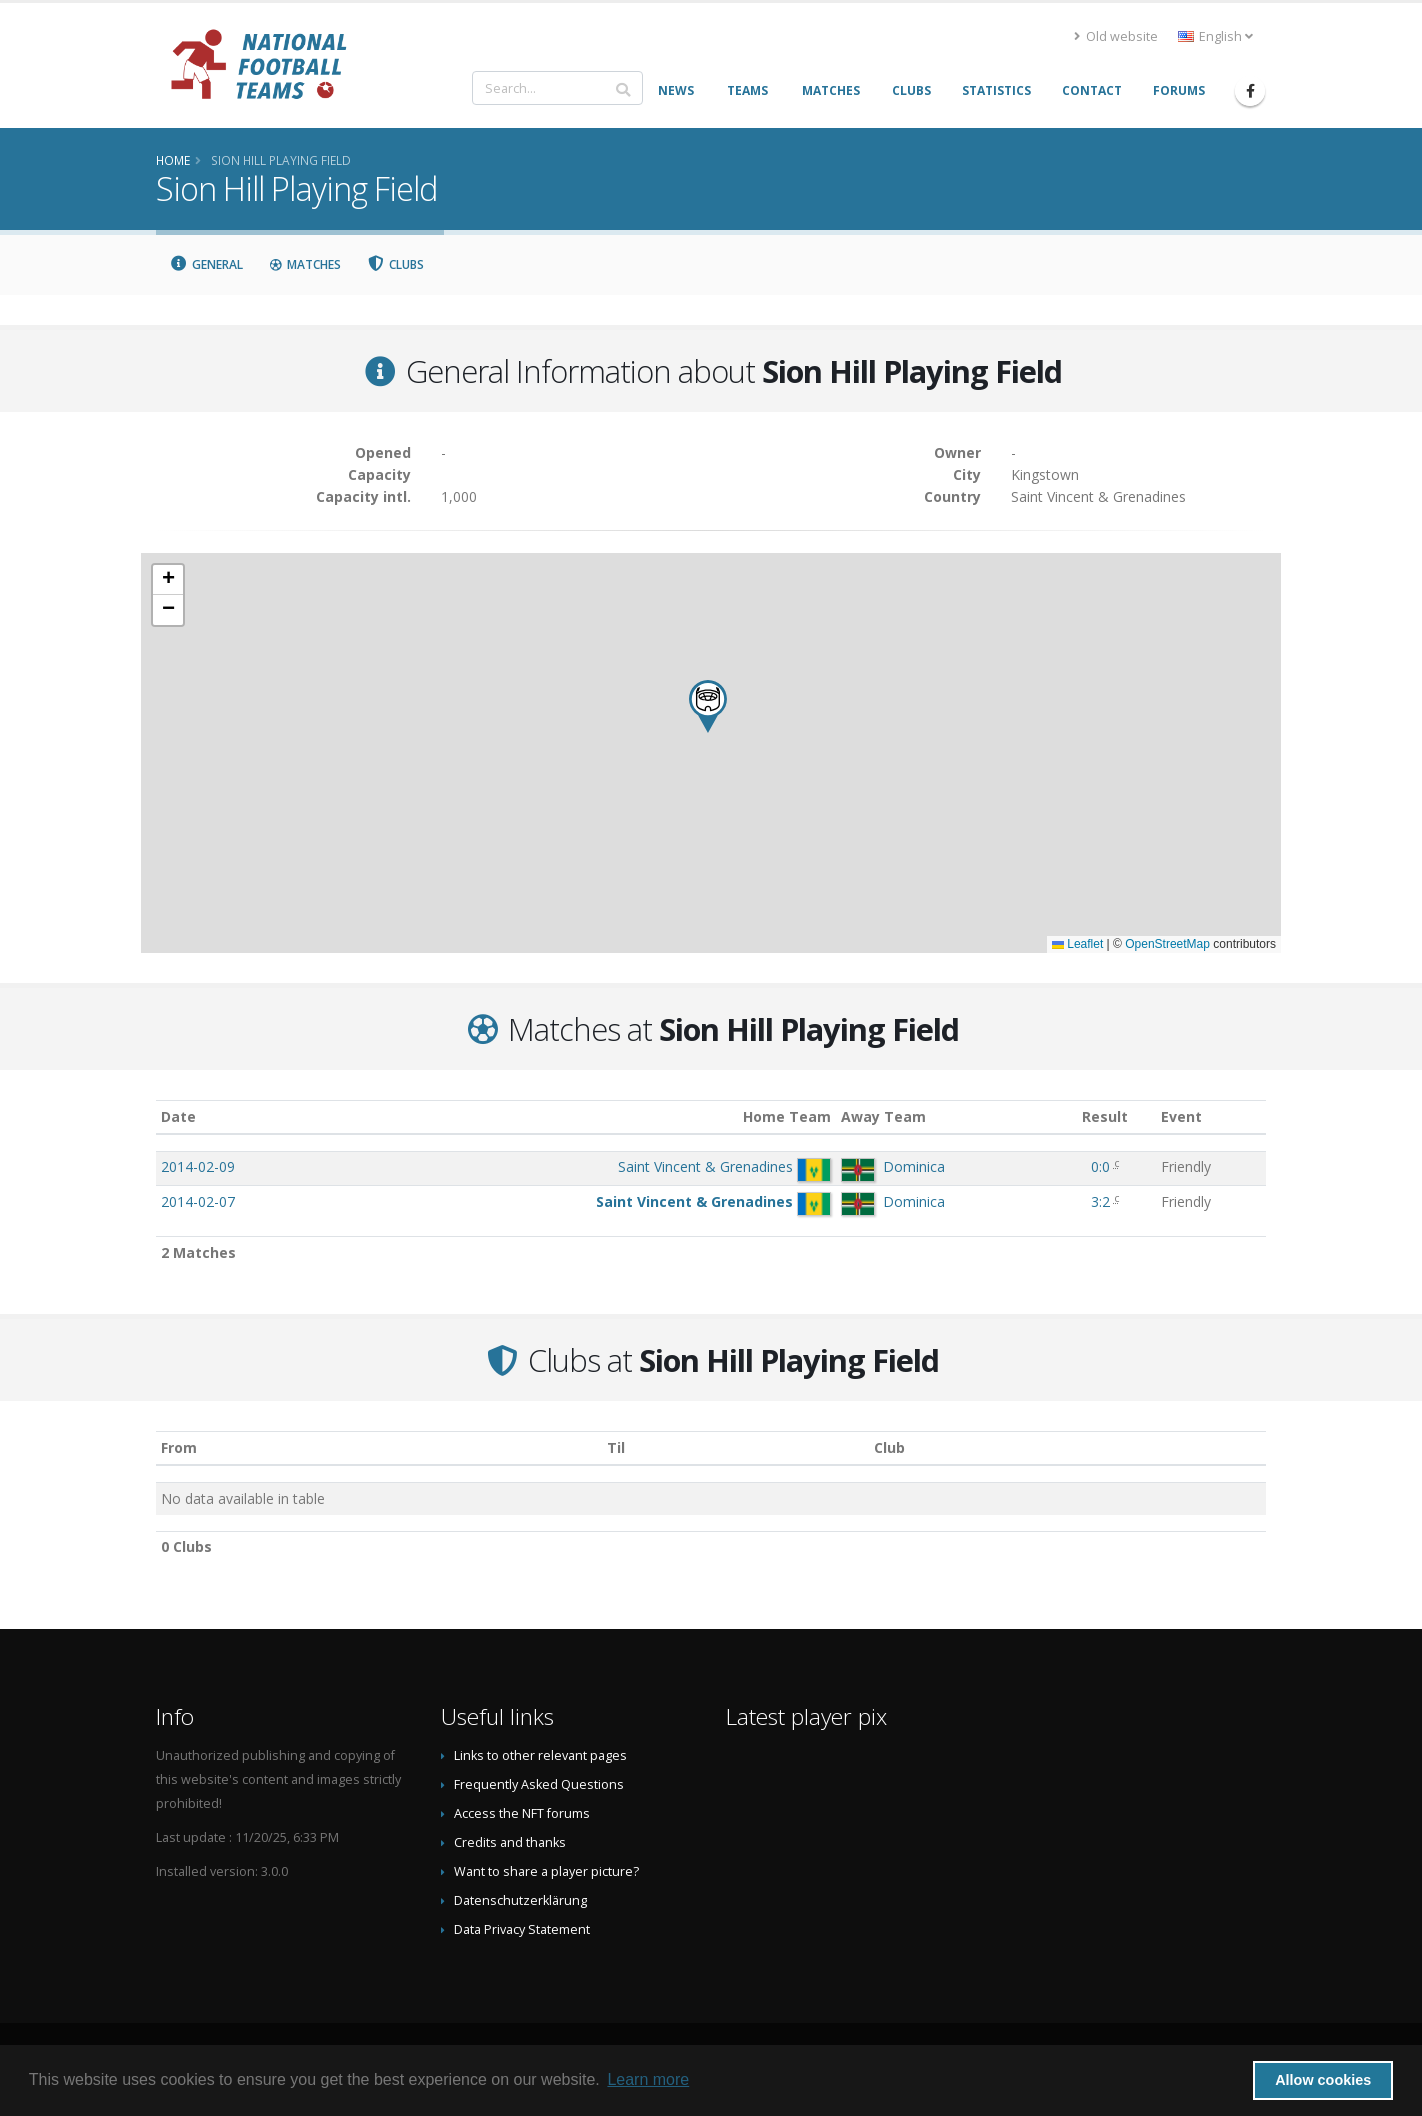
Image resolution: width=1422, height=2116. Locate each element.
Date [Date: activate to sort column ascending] (178, 1116)
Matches (305, 264)
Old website (1116, 36)
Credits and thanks (510, 1842)
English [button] (1215, 36)
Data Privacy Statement (522, 1929)
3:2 (1100, 1201)
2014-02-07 (198, 1201)
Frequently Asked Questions (539, 1784)
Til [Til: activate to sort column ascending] (616, 1447)
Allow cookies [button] (1323, 2080)
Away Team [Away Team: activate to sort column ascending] (883, 1116)
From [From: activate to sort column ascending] (179, 1447)
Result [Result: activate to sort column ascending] (1105, 1116)
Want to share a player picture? (546, 1871)
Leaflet (1077, 944)
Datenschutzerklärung (520, 1900)
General (206, 264)
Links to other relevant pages (540, 1755)
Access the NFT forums (522, 1813)
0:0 (1100, 1166)
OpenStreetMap (1167, 944)
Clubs (396, 264)
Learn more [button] (648, 2079)
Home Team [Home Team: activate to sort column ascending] (787, 1116)
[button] (708, 706)
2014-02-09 (198, 1166)
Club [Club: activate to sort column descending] (889, 1447)
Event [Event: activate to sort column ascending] (1181, 1116)
